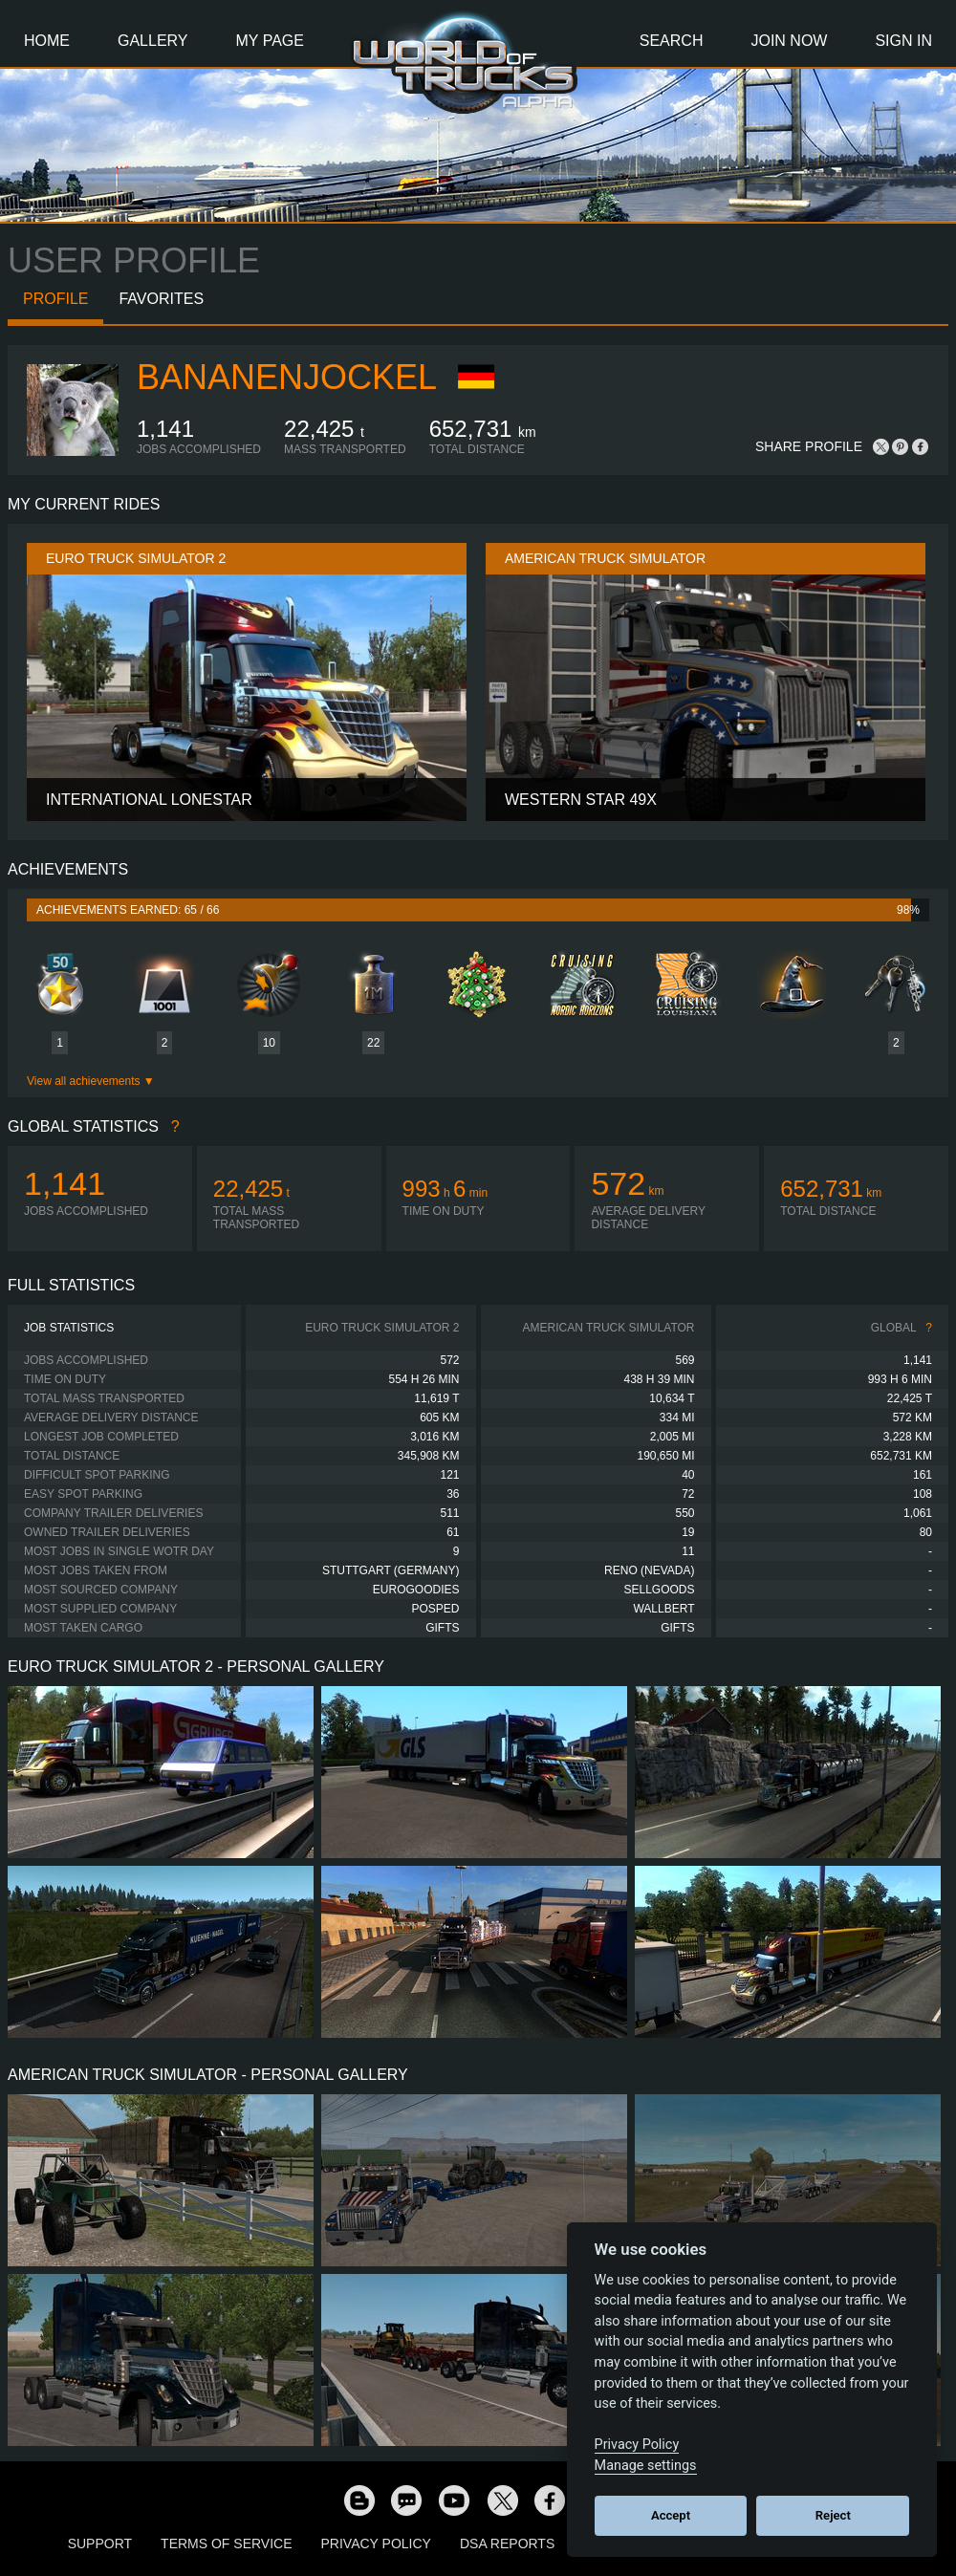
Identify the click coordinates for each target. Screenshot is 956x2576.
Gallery (153, 40)
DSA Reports (507, 2543)
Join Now (788, 40)
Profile (55, 299)
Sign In (903, 40)
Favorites (161, 299)
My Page (270, 40)
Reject (833, 2515)
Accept (670, 2515)
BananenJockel (287, 377)
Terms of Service (226, 2543)
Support (100, 2543)
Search (672, 40)
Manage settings (646, 2465)
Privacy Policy (376, 2543)
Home (47, 40)
